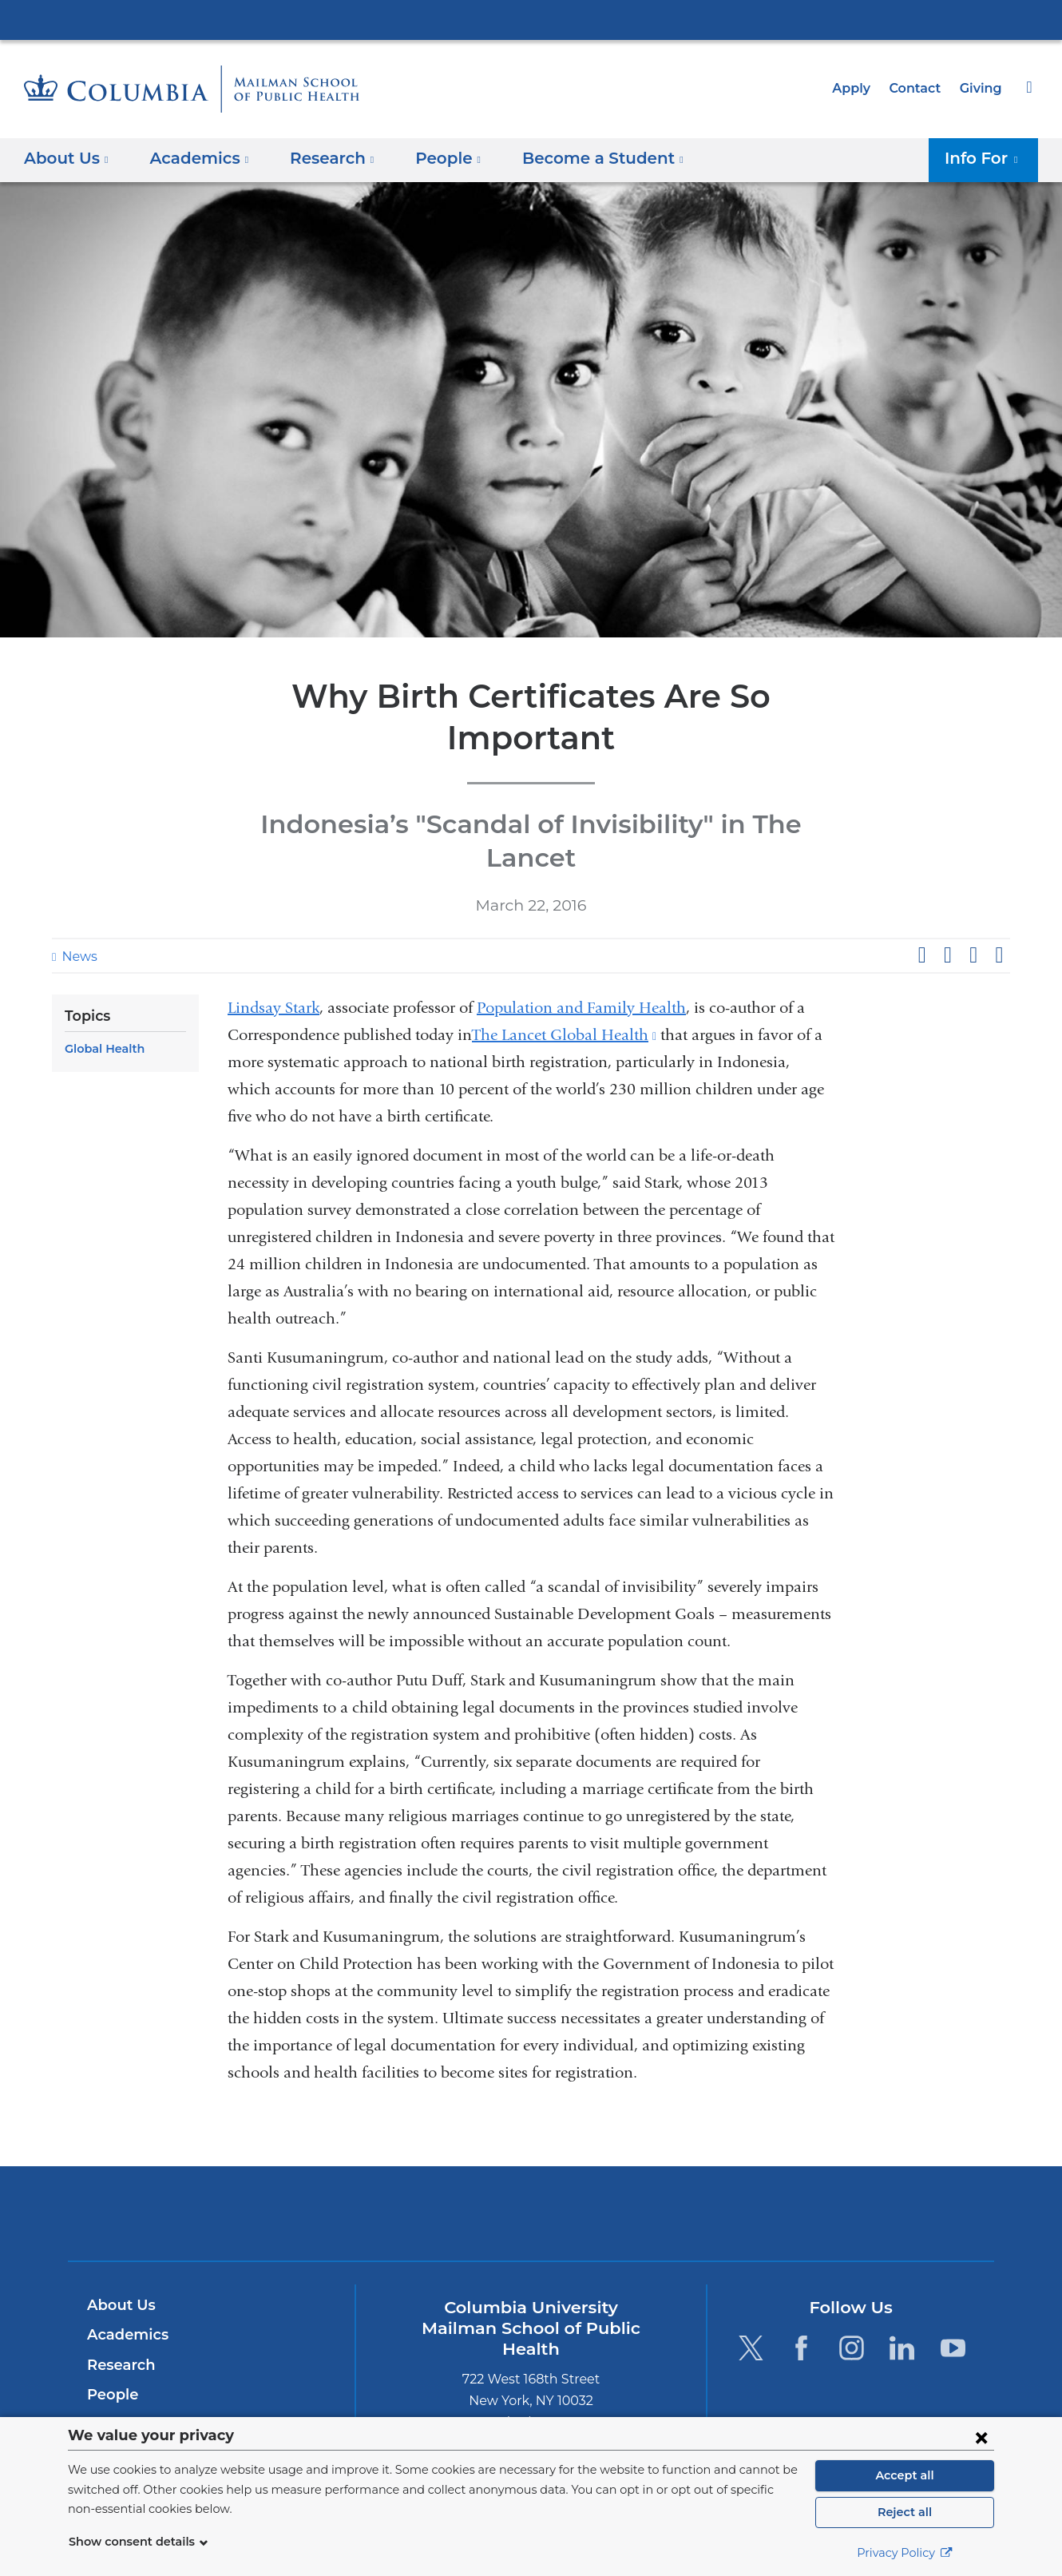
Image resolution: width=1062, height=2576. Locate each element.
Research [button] (322, 158)
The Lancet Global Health (564, 960)
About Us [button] (66, 158)
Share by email (999, 881)
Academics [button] (194, 158)
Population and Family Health (581, 932)
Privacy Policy (904, 2552)
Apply (858, 88)
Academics (125, 2260)
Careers (114, 2380)
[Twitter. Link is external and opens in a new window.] (750, 2273)
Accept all (905, 2475)
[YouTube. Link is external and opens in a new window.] (953, 2273)
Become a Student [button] (579, 158)
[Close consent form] (981, 2437)
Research (119, 2290)
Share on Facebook (921, 881)
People (110, 2320)
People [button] (433, 158)
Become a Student (149, 2351)
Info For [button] (986, 158)
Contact (919, 88)
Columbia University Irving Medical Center (531, 19)
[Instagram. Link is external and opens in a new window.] (851, 2273)
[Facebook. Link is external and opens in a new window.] (801, 2273)
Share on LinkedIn (973, 881)
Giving (982, 88)
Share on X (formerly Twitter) (947, 881)
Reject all (904, 2512)
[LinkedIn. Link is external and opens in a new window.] (903, 2273)
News (77, 882)
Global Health (102, 974)
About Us (119, 2230)
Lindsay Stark (273, 932)
